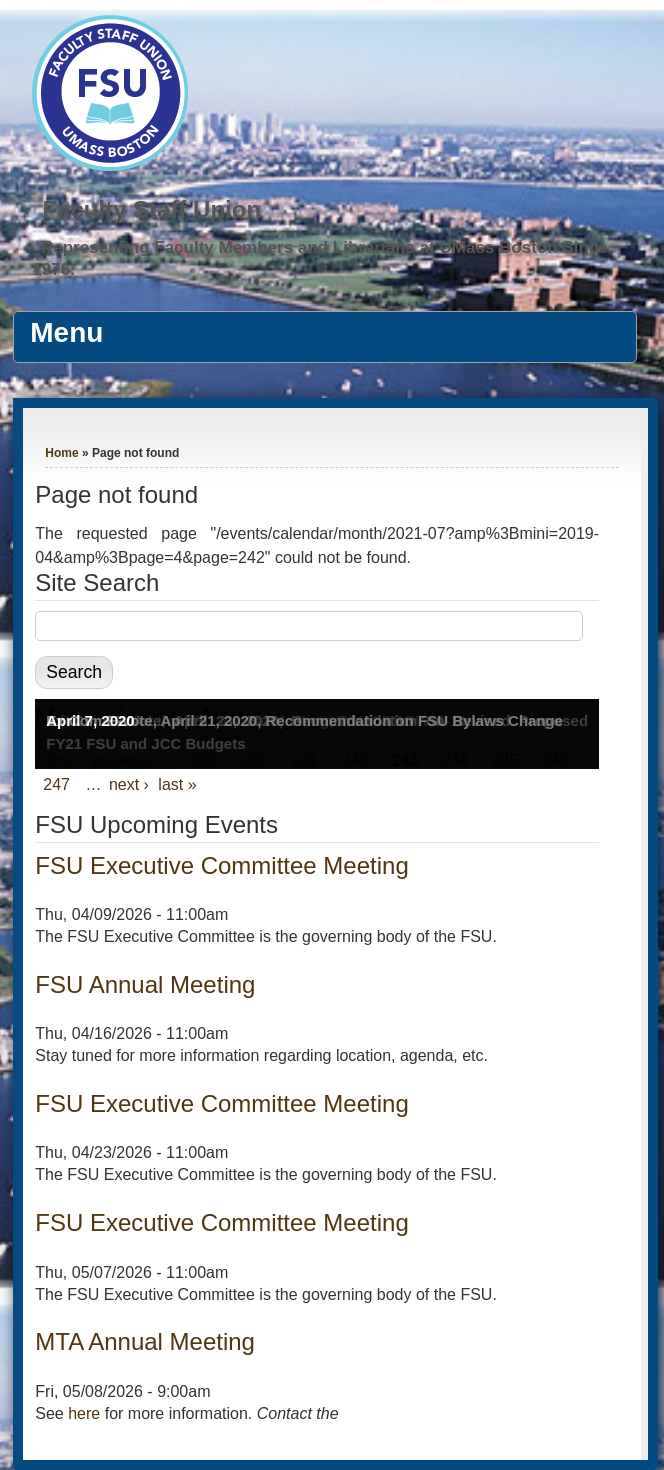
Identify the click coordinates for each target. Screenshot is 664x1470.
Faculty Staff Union (151, 209)
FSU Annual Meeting (145, 984)
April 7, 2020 (90, 720)
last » (177, 784)
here (84, 1413)
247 (56, 784)
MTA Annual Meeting (145, 1341)
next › (129, 784)
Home (61, 453)
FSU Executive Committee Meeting (221, 865)
